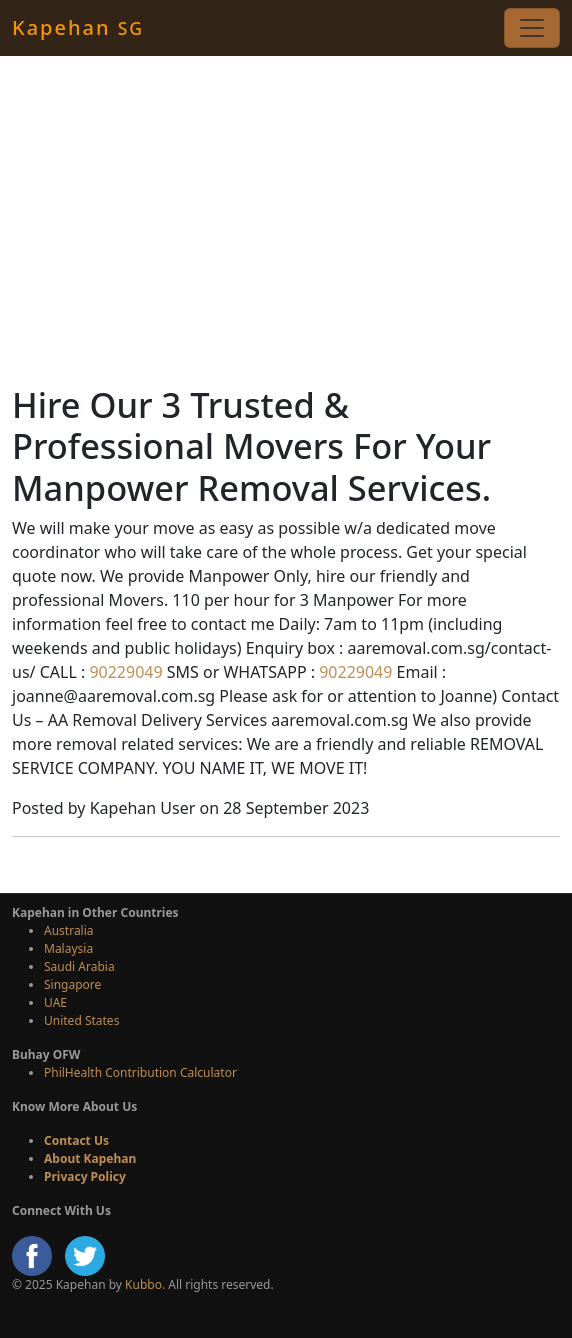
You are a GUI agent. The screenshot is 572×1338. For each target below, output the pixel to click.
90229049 (123, 672)
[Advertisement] (286, 220)
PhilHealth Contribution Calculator (140, 1072)
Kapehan (78, 27)
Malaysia (68, 948)
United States (81, 1020)
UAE (55, 1002)
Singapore (72, 984)
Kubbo (143, 1284)
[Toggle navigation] (532, 28)
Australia (69, 930)
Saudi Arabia (79, 966)
